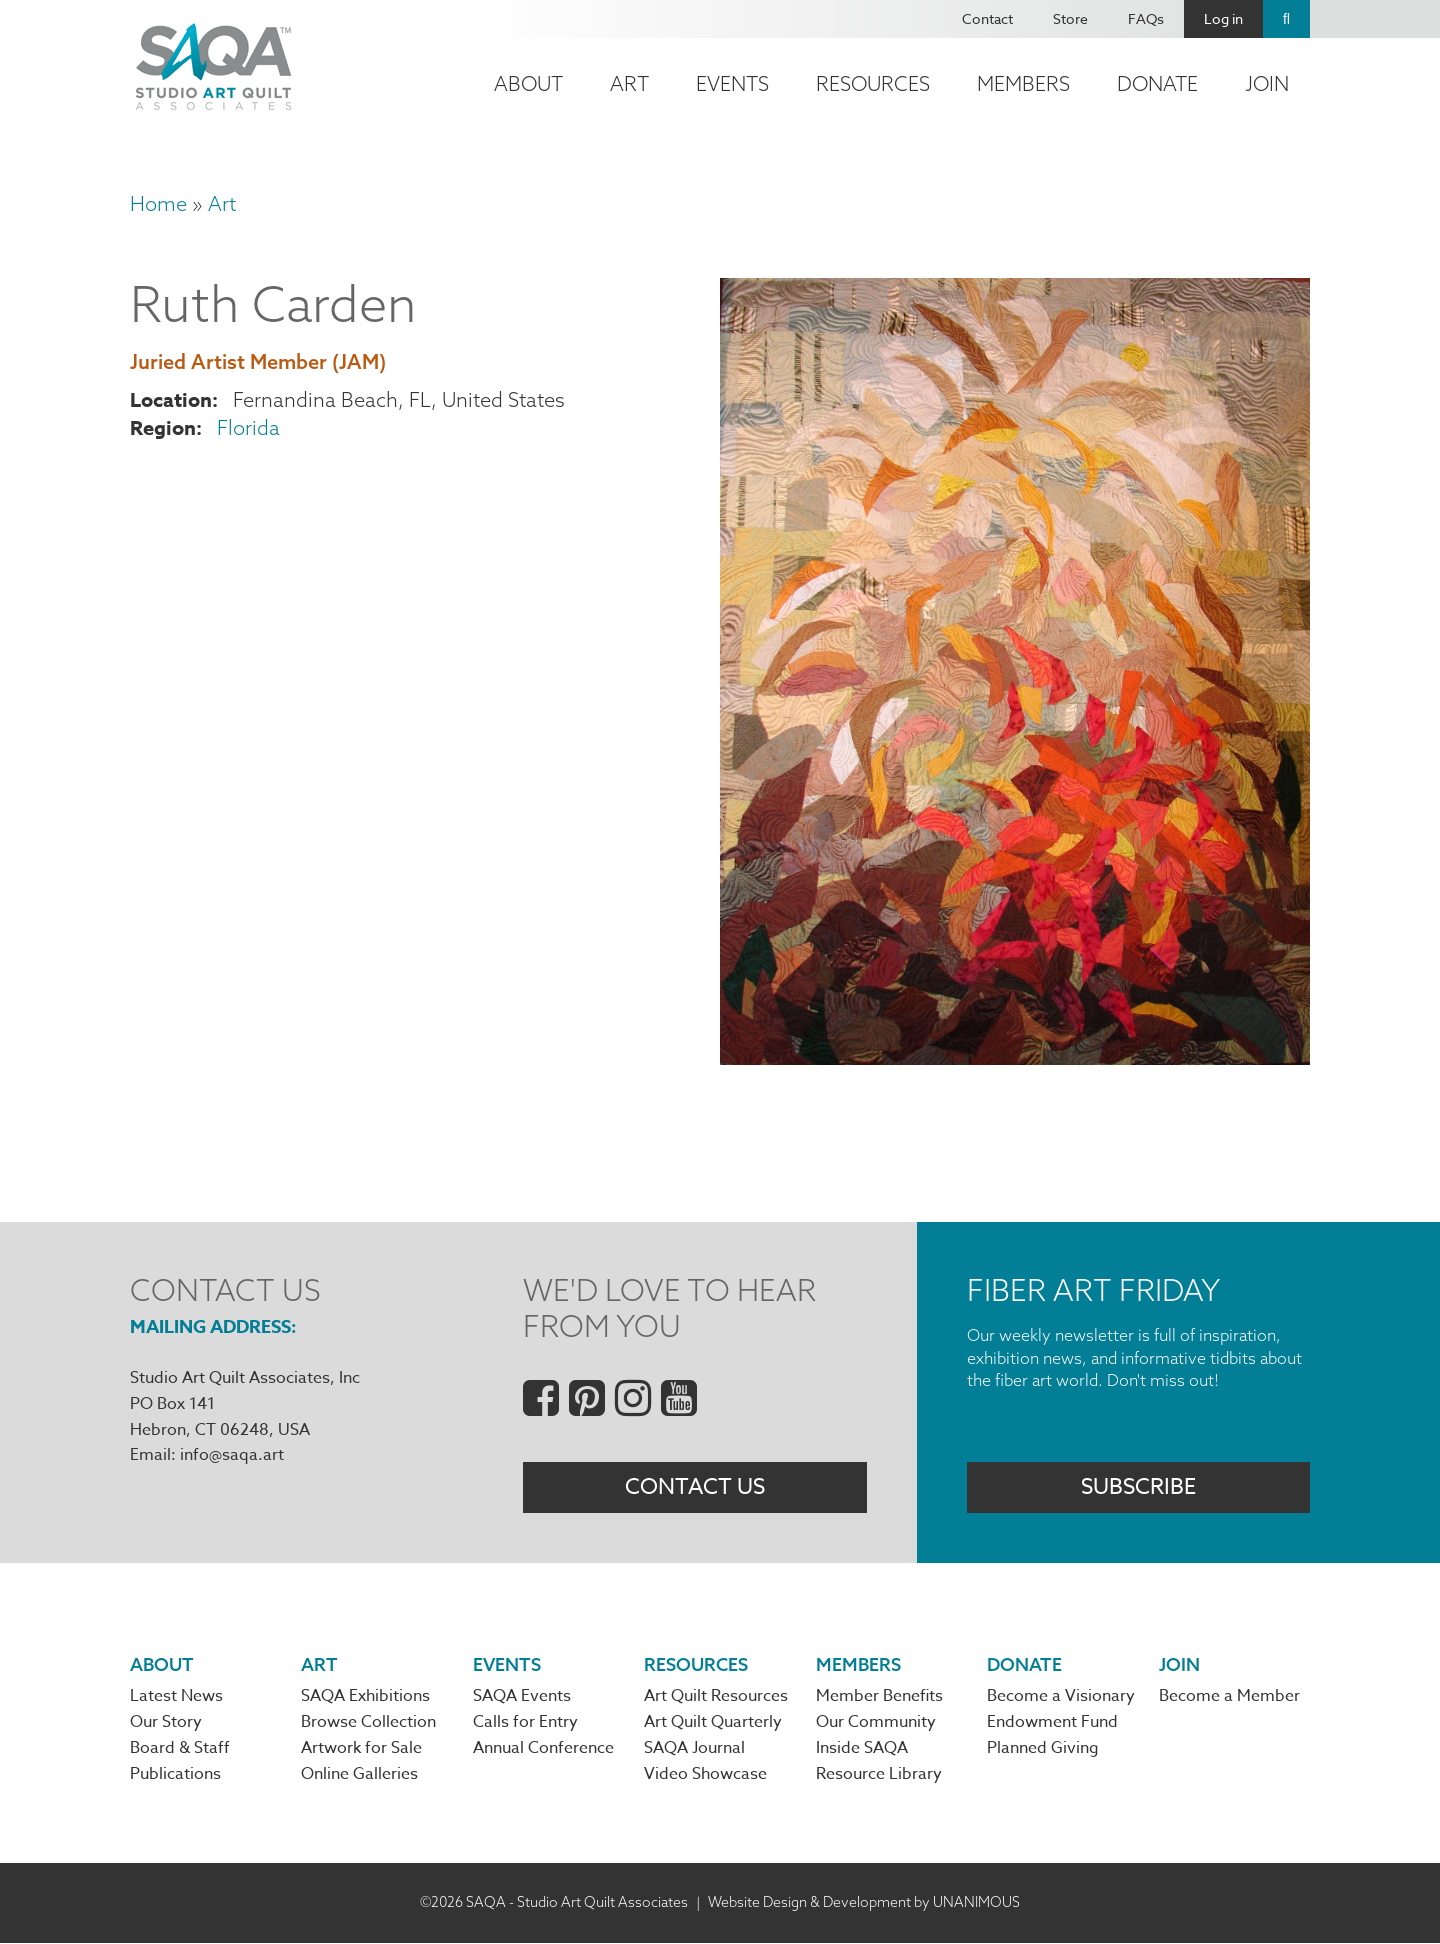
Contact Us (695, 1488)
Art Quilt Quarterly (713, 1723)
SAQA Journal (694, 1750)
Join (1267, 83)
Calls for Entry (525, 1723)
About (528, 83)
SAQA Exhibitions (365, 1697)
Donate (1157, 83)
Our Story (166, 1723)
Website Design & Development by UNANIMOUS (864, 1903)
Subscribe (1138, 1488)
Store (1070, 18)
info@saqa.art (232, 1455)
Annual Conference (543, 1750)
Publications (175, 1776)
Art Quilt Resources (716, 1697)
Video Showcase (705, 1776)
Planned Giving (1043, 1750)
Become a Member (1229, 1697)
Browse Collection (368, 1723)
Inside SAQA (862, 1750)
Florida (248, 427)
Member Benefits (879, 1697)
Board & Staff (180, 1750)
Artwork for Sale (361, 1750)
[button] (1015, 1057)
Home (158, 203)
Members (1023, 83)
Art (629, 83)
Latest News (176, 1697)
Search (1286, 19)
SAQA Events (522, 1697)
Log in (1223, 18)
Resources (873, 83)
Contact (987, 18)
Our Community (876, 1723)
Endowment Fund (1052, 1723)
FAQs (1146, 18)
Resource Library (879, 1776)
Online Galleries (359, 1776)
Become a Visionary (1061, 1697)
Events (732, 83)
